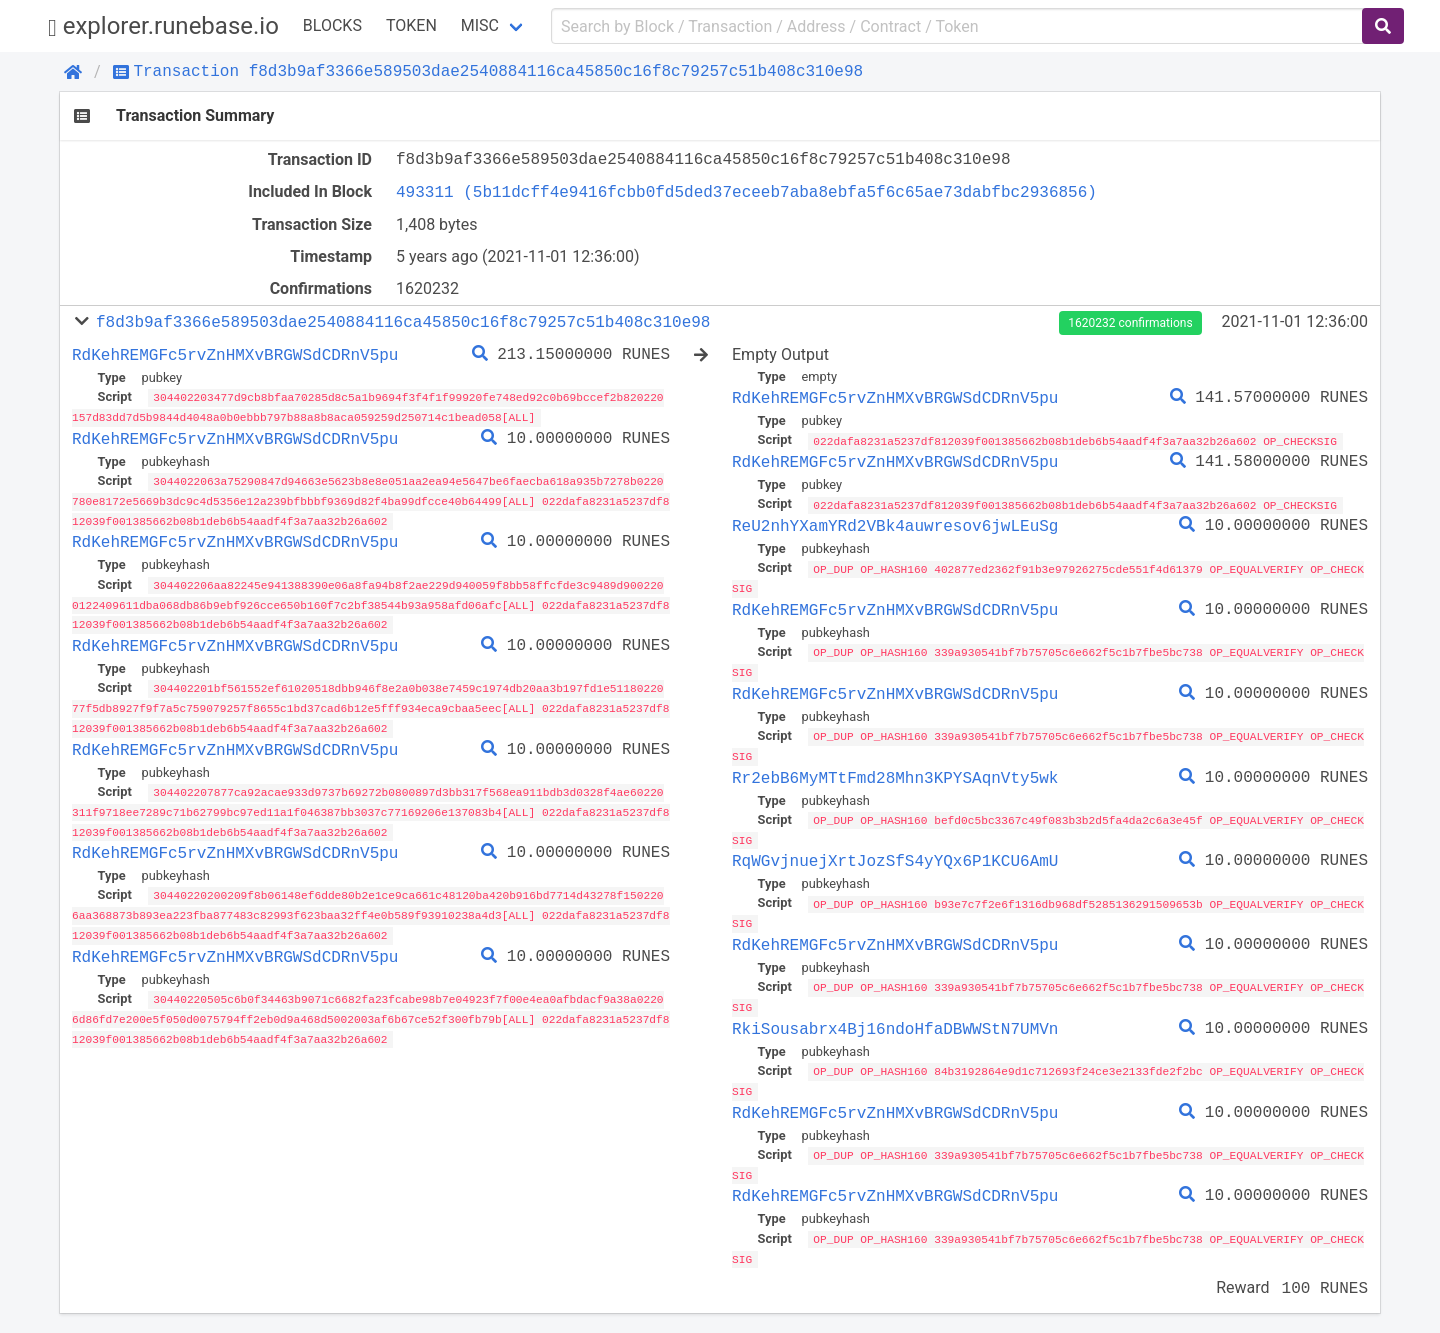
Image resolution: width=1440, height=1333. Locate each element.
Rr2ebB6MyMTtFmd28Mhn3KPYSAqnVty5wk (895, 773)
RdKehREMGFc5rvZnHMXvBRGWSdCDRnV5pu (235, 355)
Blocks (332, 25)
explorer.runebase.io (163, 26)
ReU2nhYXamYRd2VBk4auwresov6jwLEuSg (895, 525)
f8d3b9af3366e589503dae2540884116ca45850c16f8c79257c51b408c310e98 (403, 322)
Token (411, 25)
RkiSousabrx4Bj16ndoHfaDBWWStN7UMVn (895, 1020)
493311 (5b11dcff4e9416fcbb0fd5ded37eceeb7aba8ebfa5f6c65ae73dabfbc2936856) (746, 192)
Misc (480, 25)
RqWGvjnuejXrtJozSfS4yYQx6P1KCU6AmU (895, 855)
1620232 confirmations (1130, 323)
